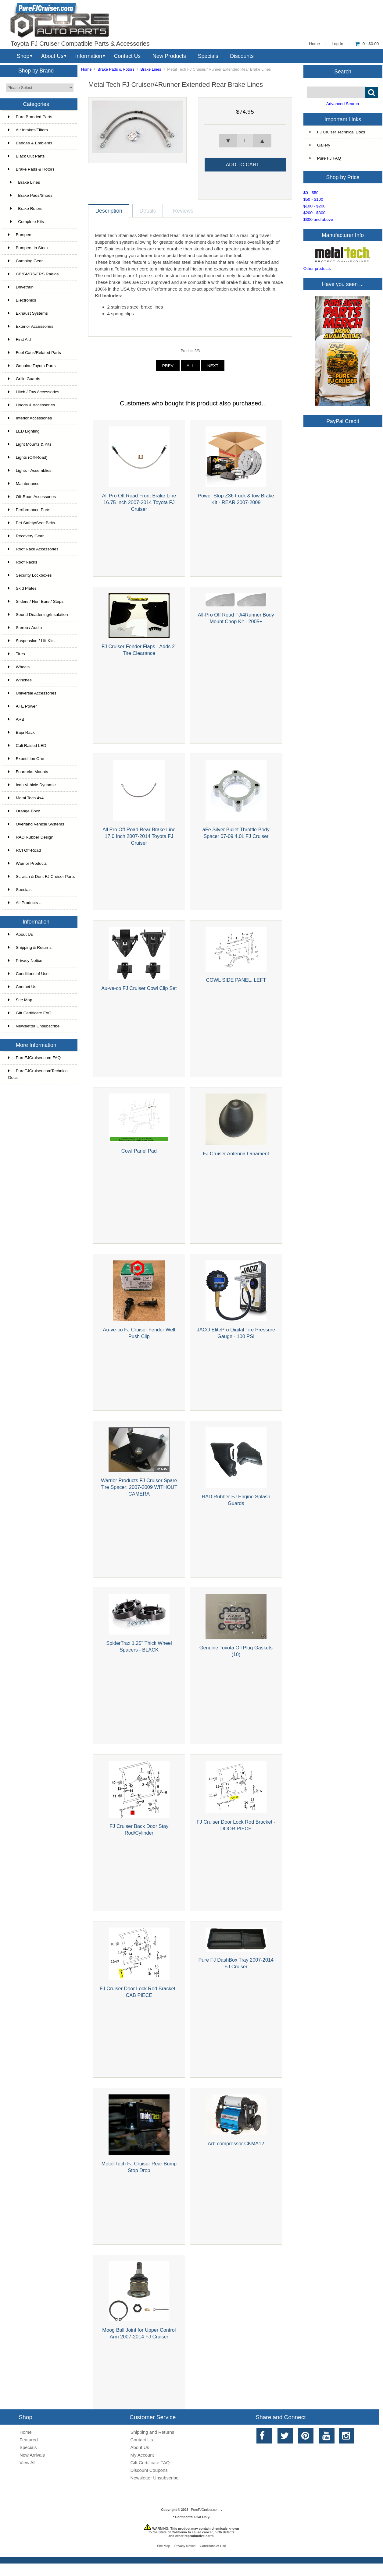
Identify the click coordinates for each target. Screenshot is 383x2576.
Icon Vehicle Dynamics (33, 785)
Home (314, 43)
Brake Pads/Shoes (30, 195)
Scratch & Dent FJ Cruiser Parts (41, 876)
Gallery (320, 145)
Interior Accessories (30, 418)
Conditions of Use (28, 973)
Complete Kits (26, 221)
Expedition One (26, 758)
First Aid (19, 339)
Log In (337, 43)
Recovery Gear (26, 536)
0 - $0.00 (367, 43)
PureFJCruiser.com (205, 2509)
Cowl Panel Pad (139, 1151)
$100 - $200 (314, 206)
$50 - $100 (313, 199)
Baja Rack (21, 732)
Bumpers (20, 234)
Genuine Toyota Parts (31, 365)
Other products (317, 268)
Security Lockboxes (30, 575)
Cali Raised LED (27, 745)
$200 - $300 (314, 212)
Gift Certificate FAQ (30, 1013)
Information (88, 56)
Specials (208, 56)
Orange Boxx (24, 811)
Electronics (22, 300)
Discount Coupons (148, 2470)
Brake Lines (150, 69)
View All (27, 2462)
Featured (29, 2439)
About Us (52, 56)
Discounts (242, 56)
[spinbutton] (245, 140)
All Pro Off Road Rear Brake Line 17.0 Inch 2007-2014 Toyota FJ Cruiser (139, 836)
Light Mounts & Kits (30, 444)
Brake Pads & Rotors (116, 69)
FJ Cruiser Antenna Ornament (236, 1153)
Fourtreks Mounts (28, 771)
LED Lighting (24, 431)
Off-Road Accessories (32, 496)
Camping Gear (25, 261)
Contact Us (127, 56)
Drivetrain (21, 287)
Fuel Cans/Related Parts (34, 352)
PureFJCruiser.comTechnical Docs (38, 1074)
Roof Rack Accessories (33, 549)
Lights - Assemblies (30, 470)
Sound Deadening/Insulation (38, 614)
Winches (20, 680)
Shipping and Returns (152, 2432)
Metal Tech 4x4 (26, 798)
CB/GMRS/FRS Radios (33, 274)
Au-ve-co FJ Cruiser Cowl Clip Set (139, 988)
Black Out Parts (26, 156)
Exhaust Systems (28, 313)
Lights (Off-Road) (28, 457)
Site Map (20, 1000)
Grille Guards (24, 378)
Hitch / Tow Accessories (33, 392)
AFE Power (22, 706)
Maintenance (24, 483)
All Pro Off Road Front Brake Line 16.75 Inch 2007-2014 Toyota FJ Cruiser (139, 502)
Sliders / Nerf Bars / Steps (35, 601)
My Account (142, 2455)
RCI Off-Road (24, 850)
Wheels (19, 667)
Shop (23, 56)
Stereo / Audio (25, 627)
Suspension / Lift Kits (31, 640)
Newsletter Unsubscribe (34, 1026)
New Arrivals (32, 2455)
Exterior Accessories (30, 326)
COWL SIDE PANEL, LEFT (236, 980)
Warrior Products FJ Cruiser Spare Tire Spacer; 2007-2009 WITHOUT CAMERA (139, 1487)
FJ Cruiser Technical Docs (337, 132)
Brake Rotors (25, 208)
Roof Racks (22, 562)
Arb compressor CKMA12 (236, 2143)
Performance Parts (29, 509)
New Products (169, 56)
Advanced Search (342, 103)
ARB (16, 719)
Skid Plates (22, 588)
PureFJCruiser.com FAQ (34, 1057)
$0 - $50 (311, 192)
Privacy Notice (25, 960)
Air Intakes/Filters (28, 130)
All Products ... (25, 902)
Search (342, 71)
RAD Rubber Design (30, 837)
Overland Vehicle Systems (36, 824)
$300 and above (318, 219)
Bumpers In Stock (28, 248)
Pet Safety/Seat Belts (31, 523)
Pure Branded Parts (30, 117)
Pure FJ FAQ (325, 158)
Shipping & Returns (30, 947)
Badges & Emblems (30, 143)
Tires (16, 654)
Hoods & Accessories (31, 405)
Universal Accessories (32, 693)
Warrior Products (27, 863)
